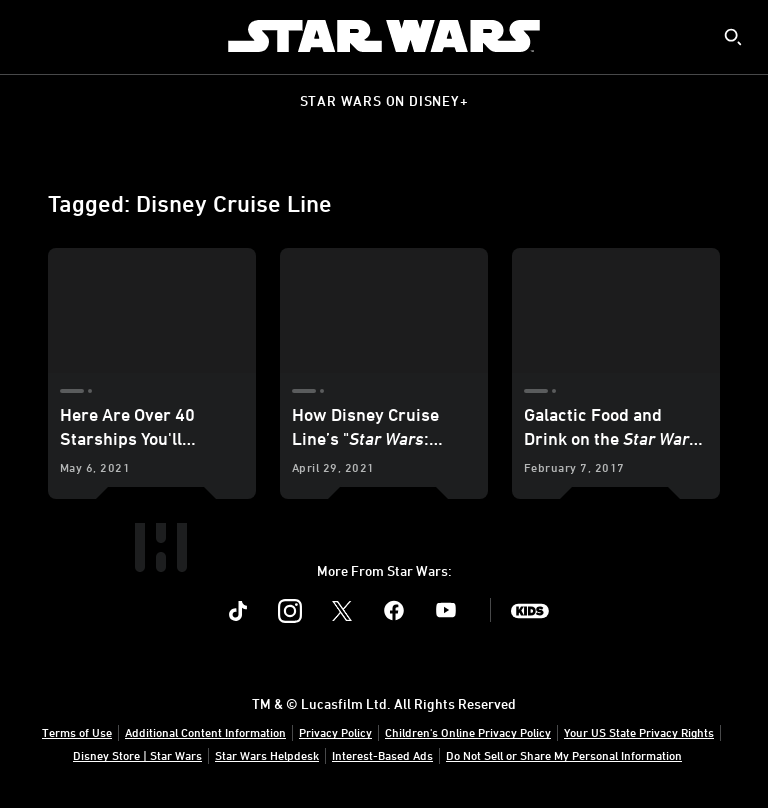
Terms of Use (77, 732)
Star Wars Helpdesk (267, 755)
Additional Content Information (205, 732)
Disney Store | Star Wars (137, 755)
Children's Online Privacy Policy (468, 732)
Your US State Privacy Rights (639, 732)
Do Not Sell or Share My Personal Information (564, 755)
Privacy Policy (335, 732)
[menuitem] (32, 36)
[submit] (733, 37)
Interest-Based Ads (382, 755)
